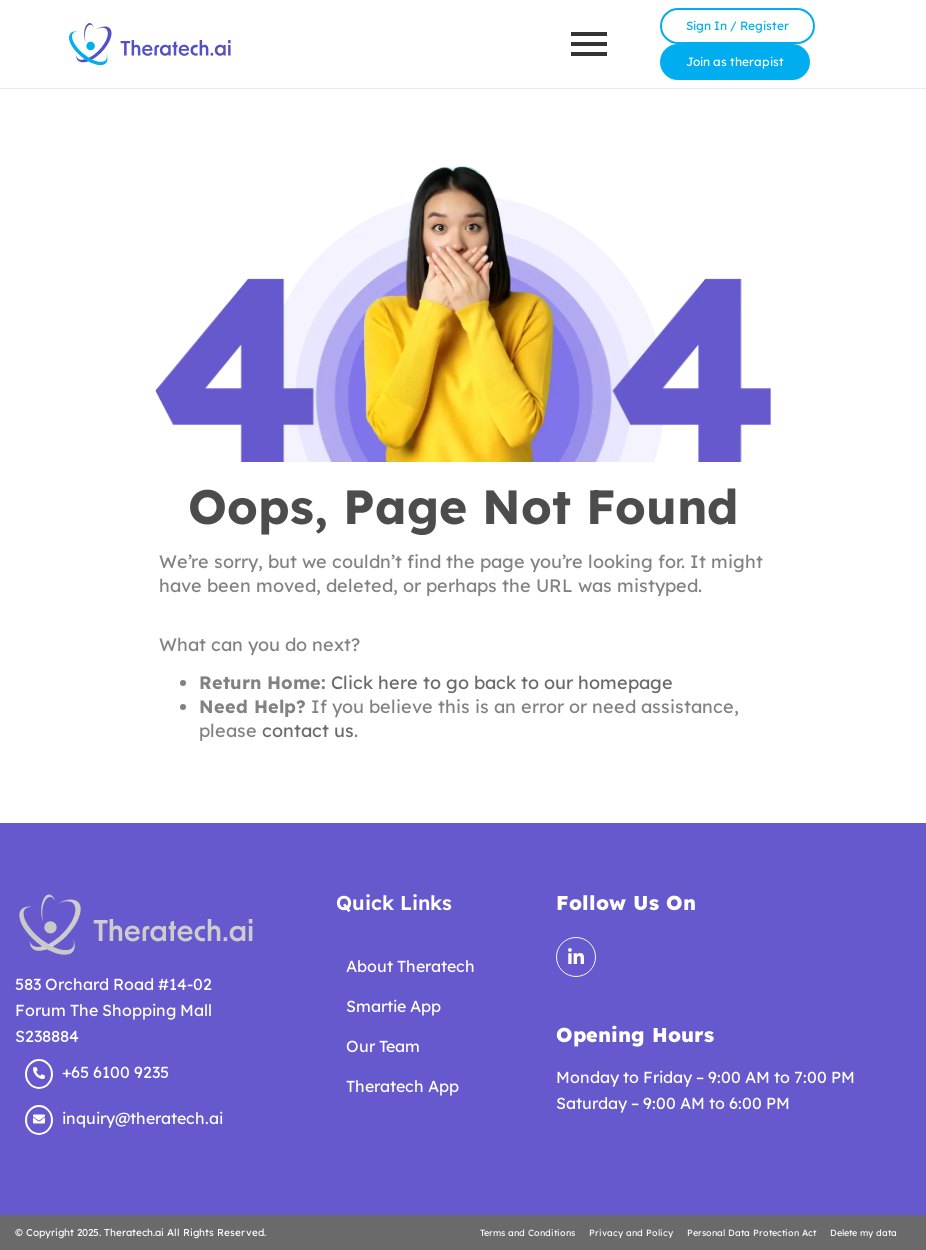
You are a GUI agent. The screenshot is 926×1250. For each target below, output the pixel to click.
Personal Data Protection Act (751, 1232)
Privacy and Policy (631, 1232)
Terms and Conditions (527, 1232)
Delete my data (863, 1232)
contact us (308, 730)
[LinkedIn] (576, 957)
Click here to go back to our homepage (502, 682)
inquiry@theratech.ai (142, 1118)
